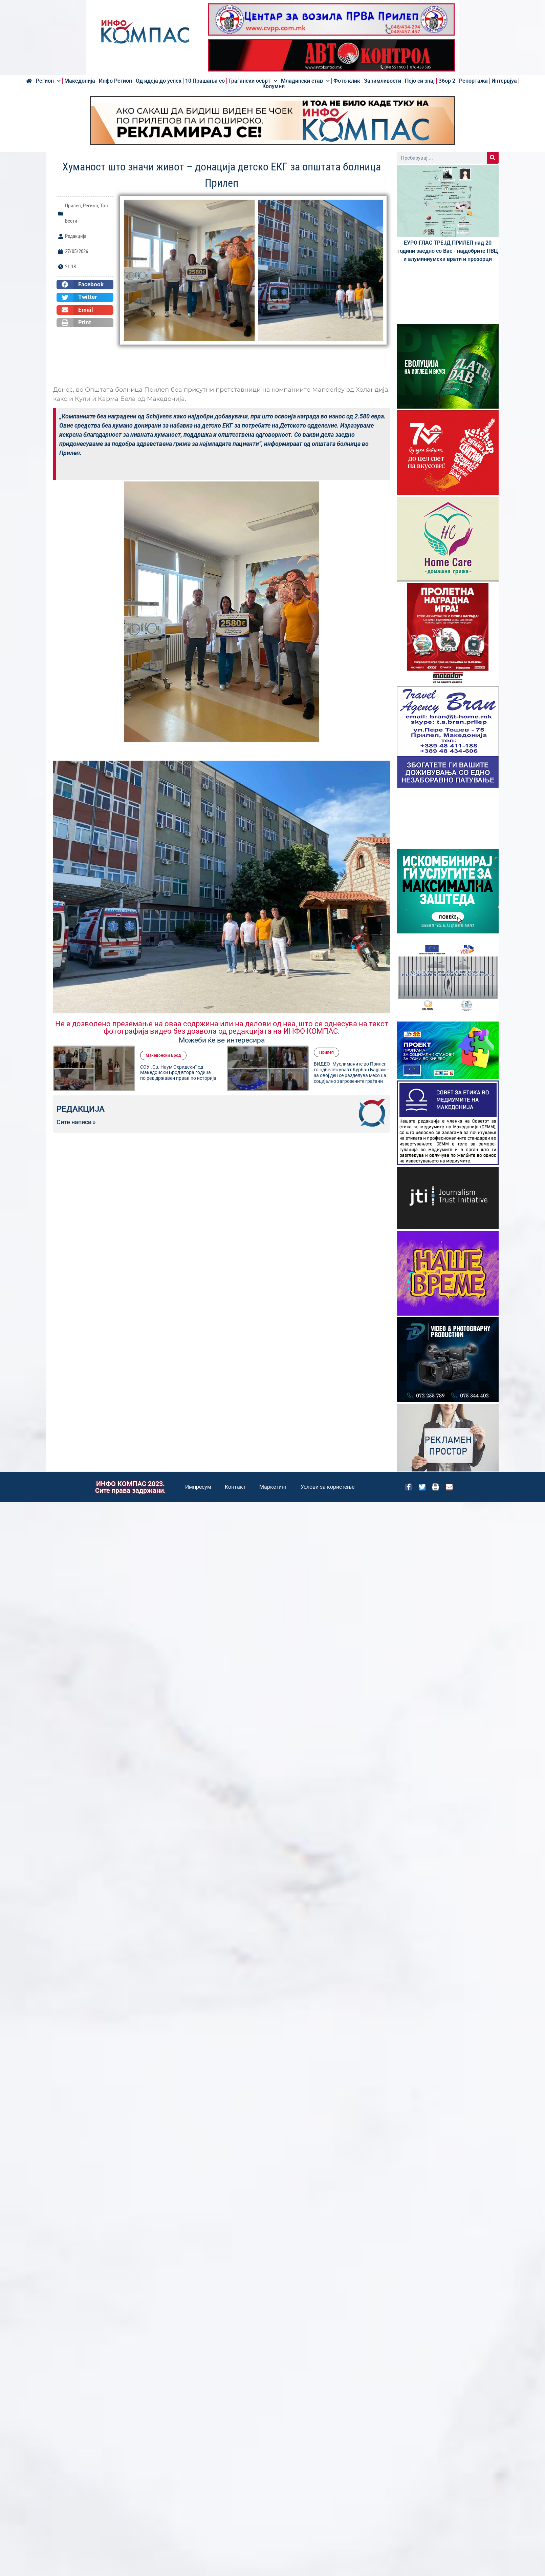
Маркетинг (273, 1487)
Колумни (273, 86)
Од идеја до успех (158, 81)
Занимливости (382, 81)
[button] (85, 284)
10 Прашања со (205, 81)
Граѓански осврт (252, 81)
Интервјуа (504, 81)
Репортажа (473, 81)
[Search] (493, 158)
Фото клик (346, 81)
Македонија (79, 81)
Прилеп (73, 206)
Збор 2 (446, 81)
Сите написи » (76, 1122)
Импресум (198, 1487)
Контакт (235, 1487)
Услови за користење (327, 1487)
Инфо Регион (115, 81)
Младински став (305, 81)
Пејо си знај (420, 81)
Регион (48, 81)
